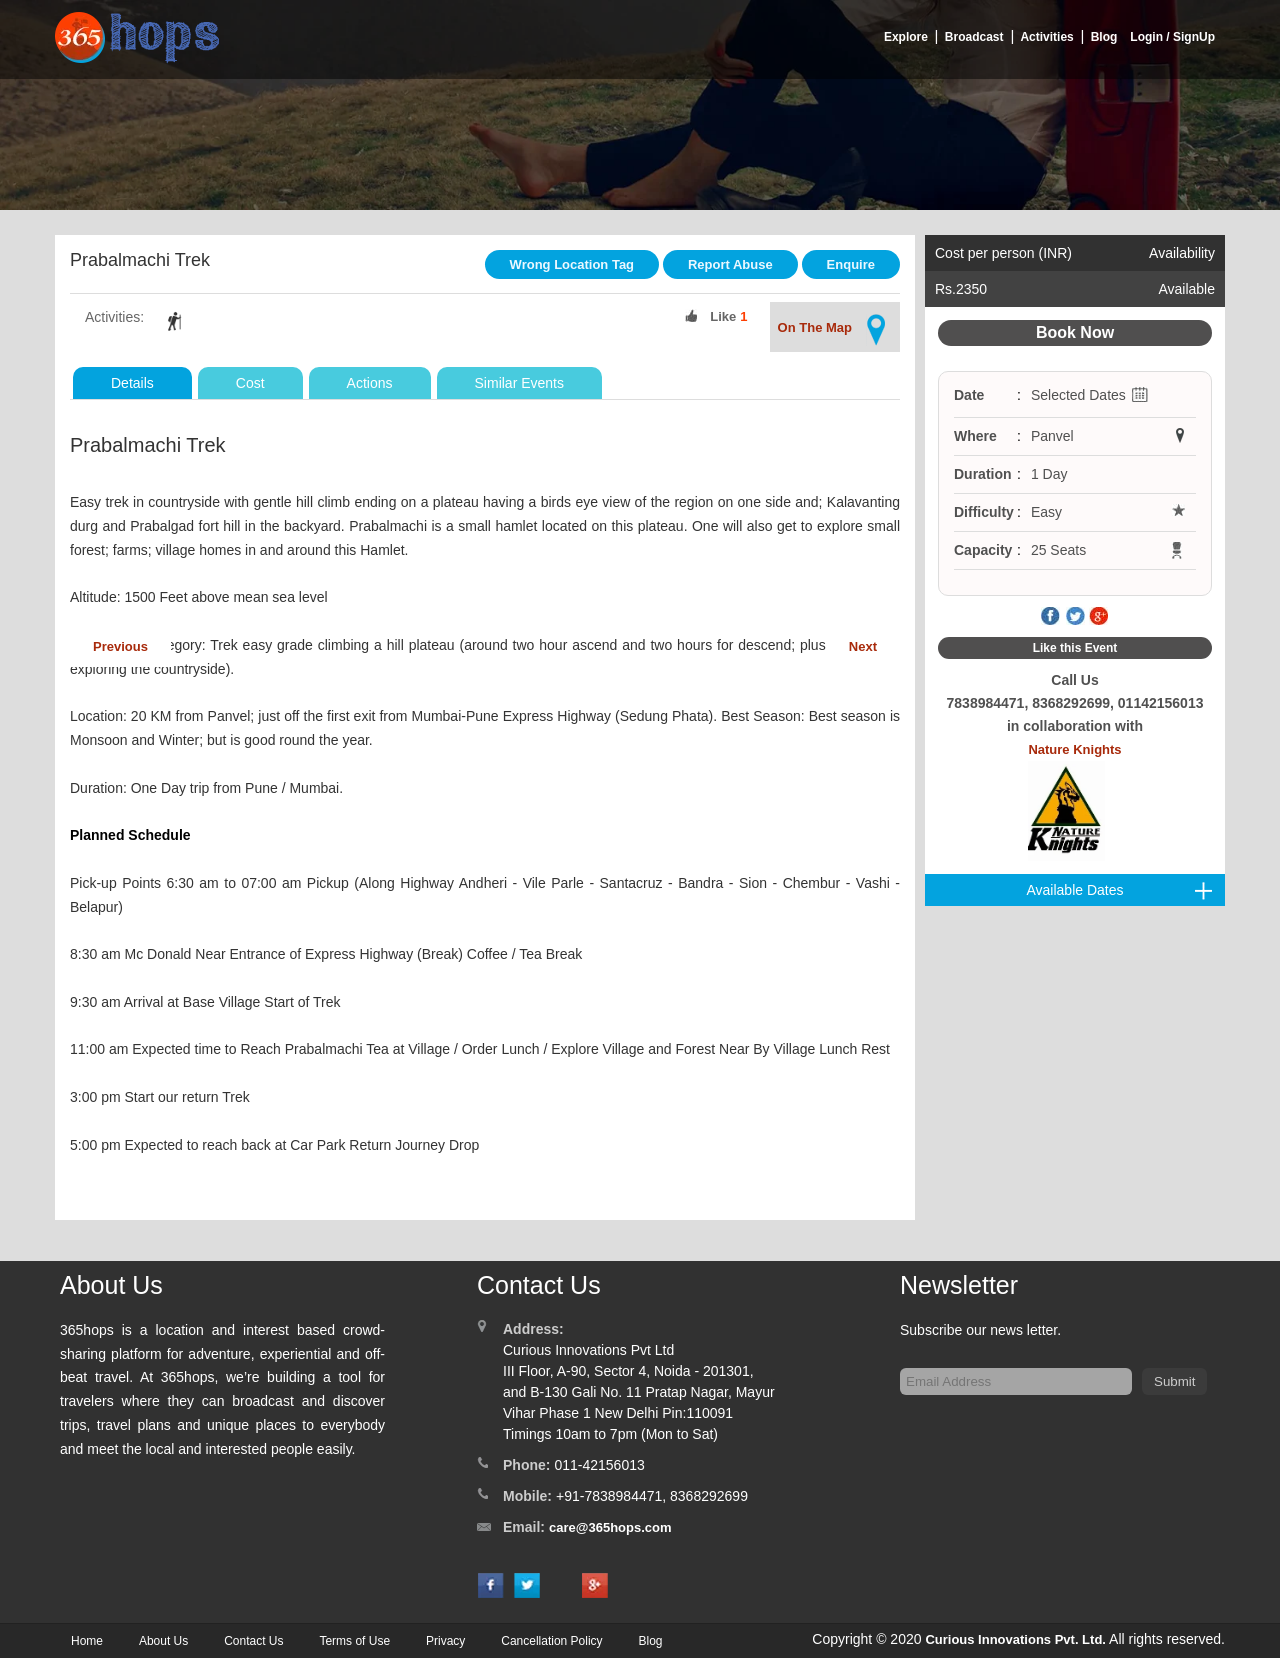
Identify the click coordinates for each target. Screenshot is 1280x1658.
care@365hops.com (610, 1527)
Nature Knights (1074, 801)
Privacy (445, 1641)
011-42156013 (599, 1465)
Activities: (114, 317)
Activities (1046, 37)
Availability (1182, 253)
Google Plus (1099, 617)
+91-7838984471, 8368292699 (652, 1496)
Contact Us (253, 1641)
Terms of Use (354, 1641)
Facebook (1051, 617)
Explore (906, 37)
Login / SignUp (1172, 37)
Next (863, 646)
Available (1186, 289)
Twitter (1075, 617)
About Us (163, 1641)
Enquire (851, 264)
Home (87, 1641)
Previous (120, 646)
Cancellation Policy (551, 1641)
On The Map (835, 329)
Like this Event (1075, 648)
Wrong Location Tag (572, 264)
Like (723, 316)
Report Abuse (730, 264)
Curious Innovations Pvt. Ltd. (1015, 1639)
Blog (1104, 37)
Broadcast (974, 37)
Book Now (1075, 332)
